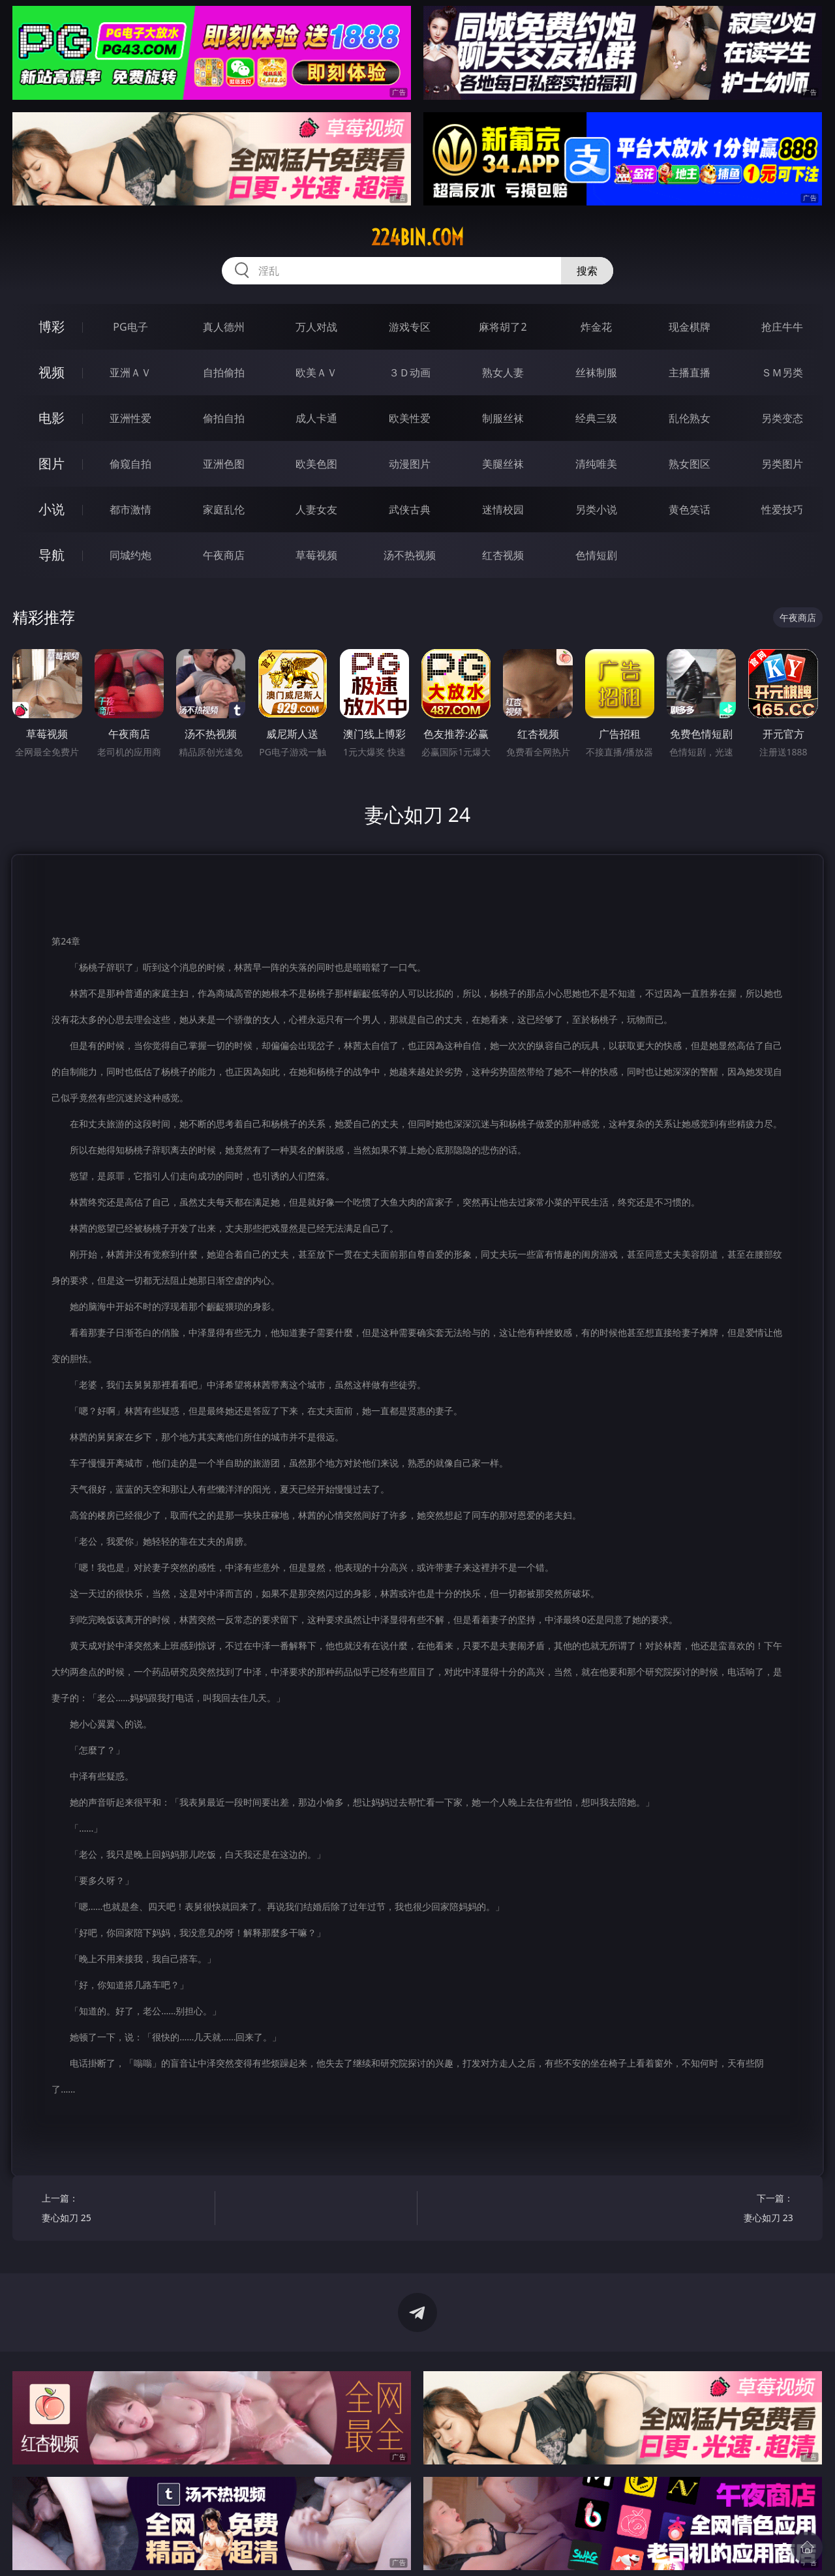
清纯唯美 (596, 464)
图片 (51, 463)
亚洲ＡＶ (130, 372)
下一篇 (711, 2210)
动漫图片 (410, 464)
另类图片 (782, 464)
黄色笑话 (689, 509)
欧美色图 (316, 464)
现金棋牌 (689, 327)
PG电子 (130, 327)
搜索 (587, 271)
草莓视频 (316, 555)
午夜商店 (224, 555)
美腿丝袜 (503, 464)
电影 (51, 418)
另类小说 (596, 509)
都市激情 (130, 509)
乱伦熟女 (689, 418)
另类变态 (782, 418)
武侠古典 (410, 509)
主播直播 (689, 372)
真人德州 (224, 327)
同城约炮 (130, 555)
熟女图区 (689, 464)
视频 (51, 372)
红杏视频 (503, 555)
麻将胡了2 (502, 327)
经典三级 (596, 418)
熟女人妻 (503, 372)
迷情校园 (503, 509)
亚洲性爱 (130, 418)
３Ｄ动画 (410, 372)
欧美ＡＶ (316, 372)
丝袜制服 (596, 372)
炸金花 (596, 327)
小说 (51, 509)
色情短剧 (596, 555)
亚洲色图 (224, 464)
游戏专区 (410, 327)
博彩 (51, 326)
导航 (51, 555)
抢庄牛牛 (782, 327)
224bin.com (417, 237)
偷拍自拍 (224, 418)
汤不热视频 (410, 555)
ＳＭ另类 (782, 372)
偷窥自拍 (130, 464)
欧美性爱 (410, 418)
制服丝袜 (503, 418)
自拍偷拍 (224, 372)
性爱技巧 (782, 509)
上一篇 (123, 2210)
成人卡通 (316, 418)
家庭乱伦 (224, 509)
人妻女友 (316, 509)
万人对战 (316, 327)
